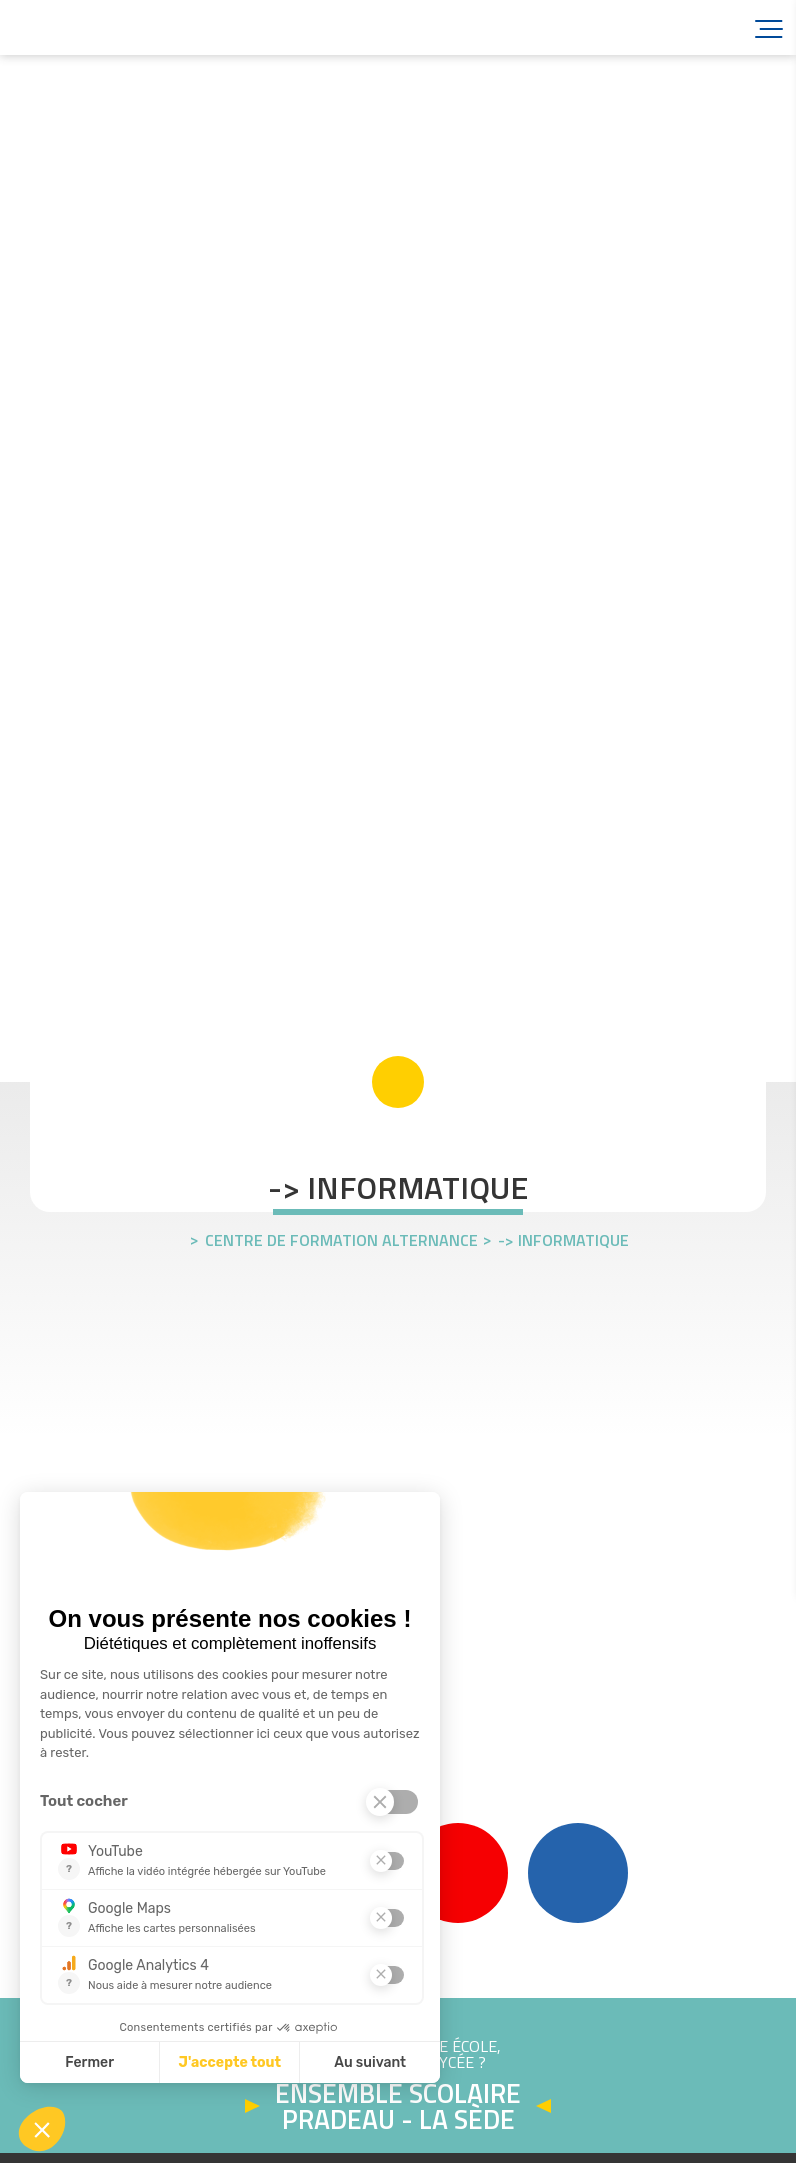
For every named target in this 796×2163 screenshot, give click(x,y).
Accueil (130, 27)
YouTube (458, 1873)
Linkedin (578, 1873)
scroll (398, 1082)
